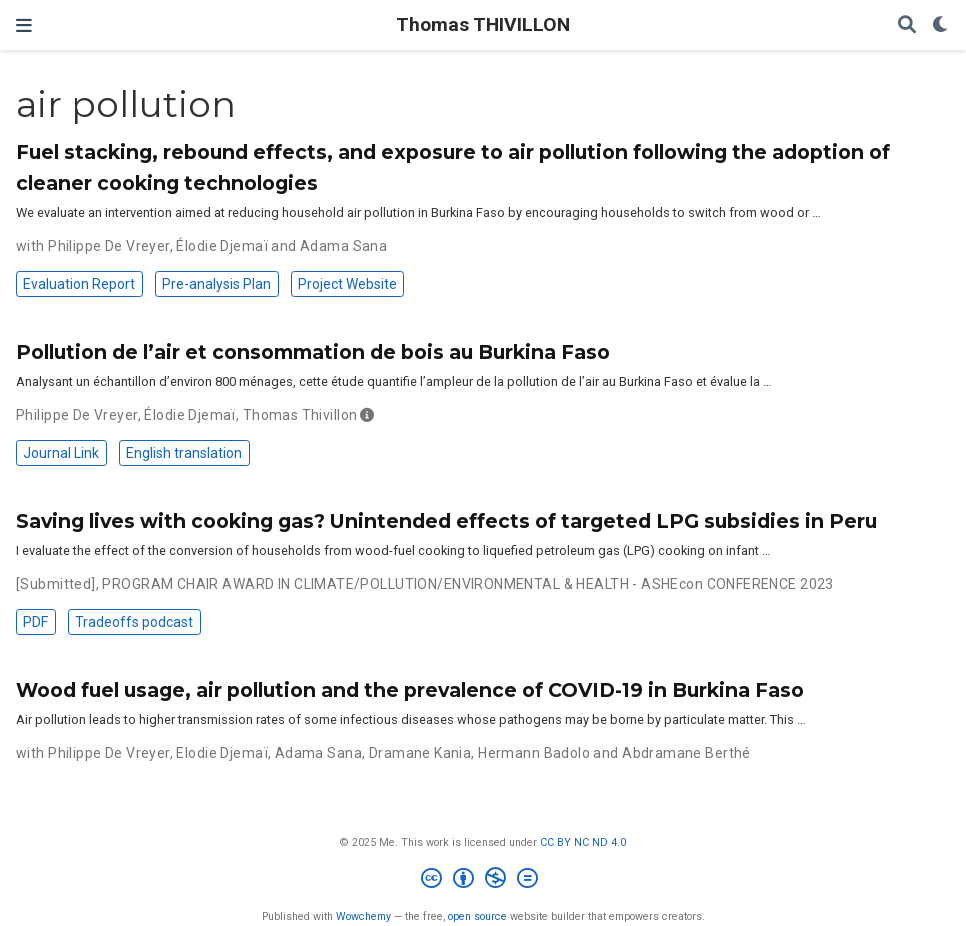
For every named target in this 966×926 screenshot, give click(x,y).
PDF (35, 622)
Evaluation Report (79, 284)
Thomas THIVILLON (483, 24)
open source (477, 916)
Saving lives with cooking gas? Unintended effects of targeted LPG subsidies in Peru (446, 521)
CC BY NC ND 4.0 (583, 842)
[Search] (907, 25)
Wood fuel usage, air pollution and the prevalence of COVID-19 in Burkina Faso (410, 690)
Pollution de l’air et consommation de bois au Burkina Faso (313, 352)
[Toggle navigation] (24, 25)
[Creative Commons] (483, 880)
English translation (184, 453)
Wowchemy (363, 916)
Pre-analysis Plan (216, 284)
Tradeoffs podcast (134, 622)
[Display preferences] (941, 25)
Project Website (347, 284)
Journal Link (61, 453)
